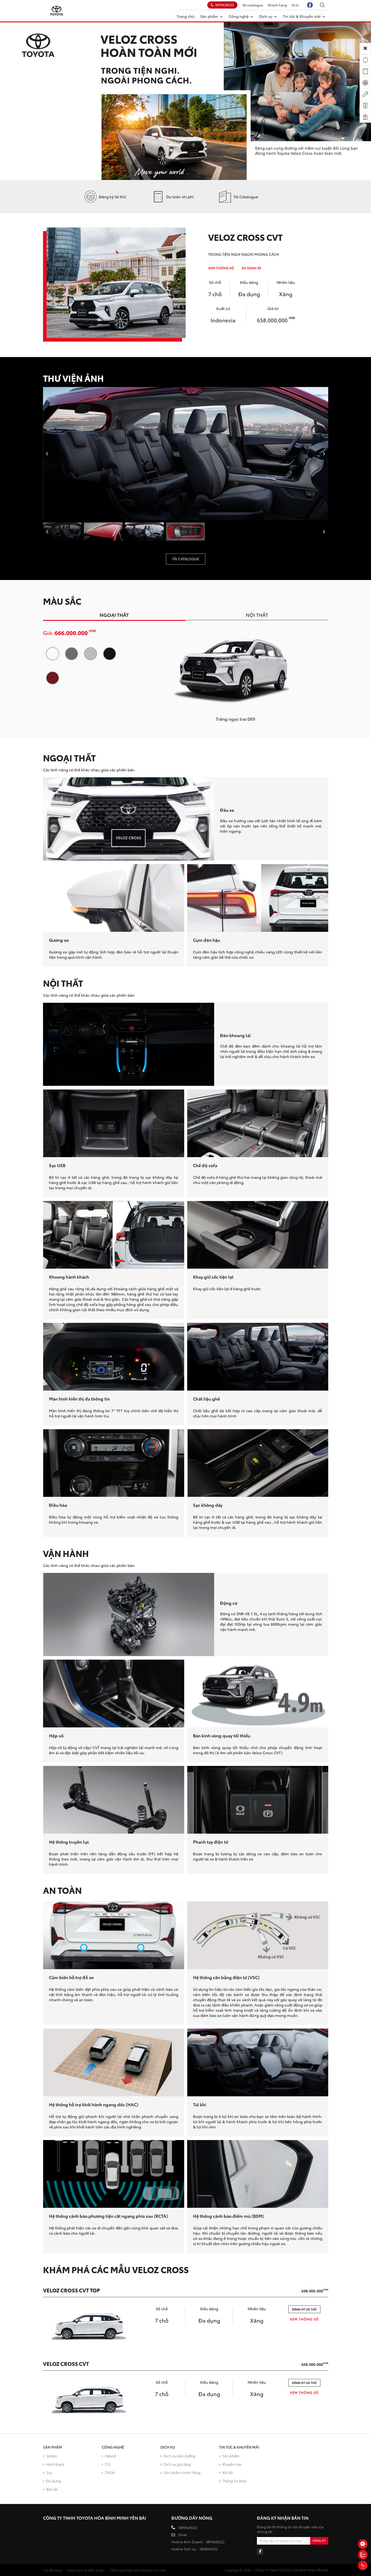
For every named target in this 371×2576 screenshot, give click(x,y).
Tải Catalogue (245, 196)
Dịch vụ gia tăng (175, 2464)
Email (182, 2534)
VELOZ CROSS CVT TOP (71, 2290)
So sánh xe (251, 268)
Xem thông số (221, 268)
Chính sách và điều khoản (85, 2570)
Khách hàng (277, 5)
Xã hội (226, 2472)
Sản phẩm (211, 16)
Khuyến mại (230, 2464)
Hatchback (53, 2464)
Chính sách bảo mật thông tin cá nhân (137, 2570)
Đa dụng (52, 2480)
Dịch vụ (268, 16)
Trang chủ (185, 16)
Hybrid (109, 2455)
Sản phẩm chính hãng (180, 2472)
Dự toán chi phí (179, 196)
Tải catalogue (252, 5)
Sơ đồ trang (53, 2570)
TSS (106, 2464)
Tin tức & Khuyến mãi (304, 16)
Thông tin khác (233, 2480)
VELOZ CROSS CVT (66, 2363)
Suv (47, 2472)
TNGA (108, 2472)
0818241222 (209, 2549)
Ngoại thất (114, 614)
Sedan (50, 2455)
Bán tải (50, 2489)
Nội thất (257, 614)
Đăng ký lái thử (112, 196)
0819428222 (222, 4)
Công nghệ (241, 16)
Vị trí (295, 5)
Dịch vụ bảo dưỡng (178, 2455)
